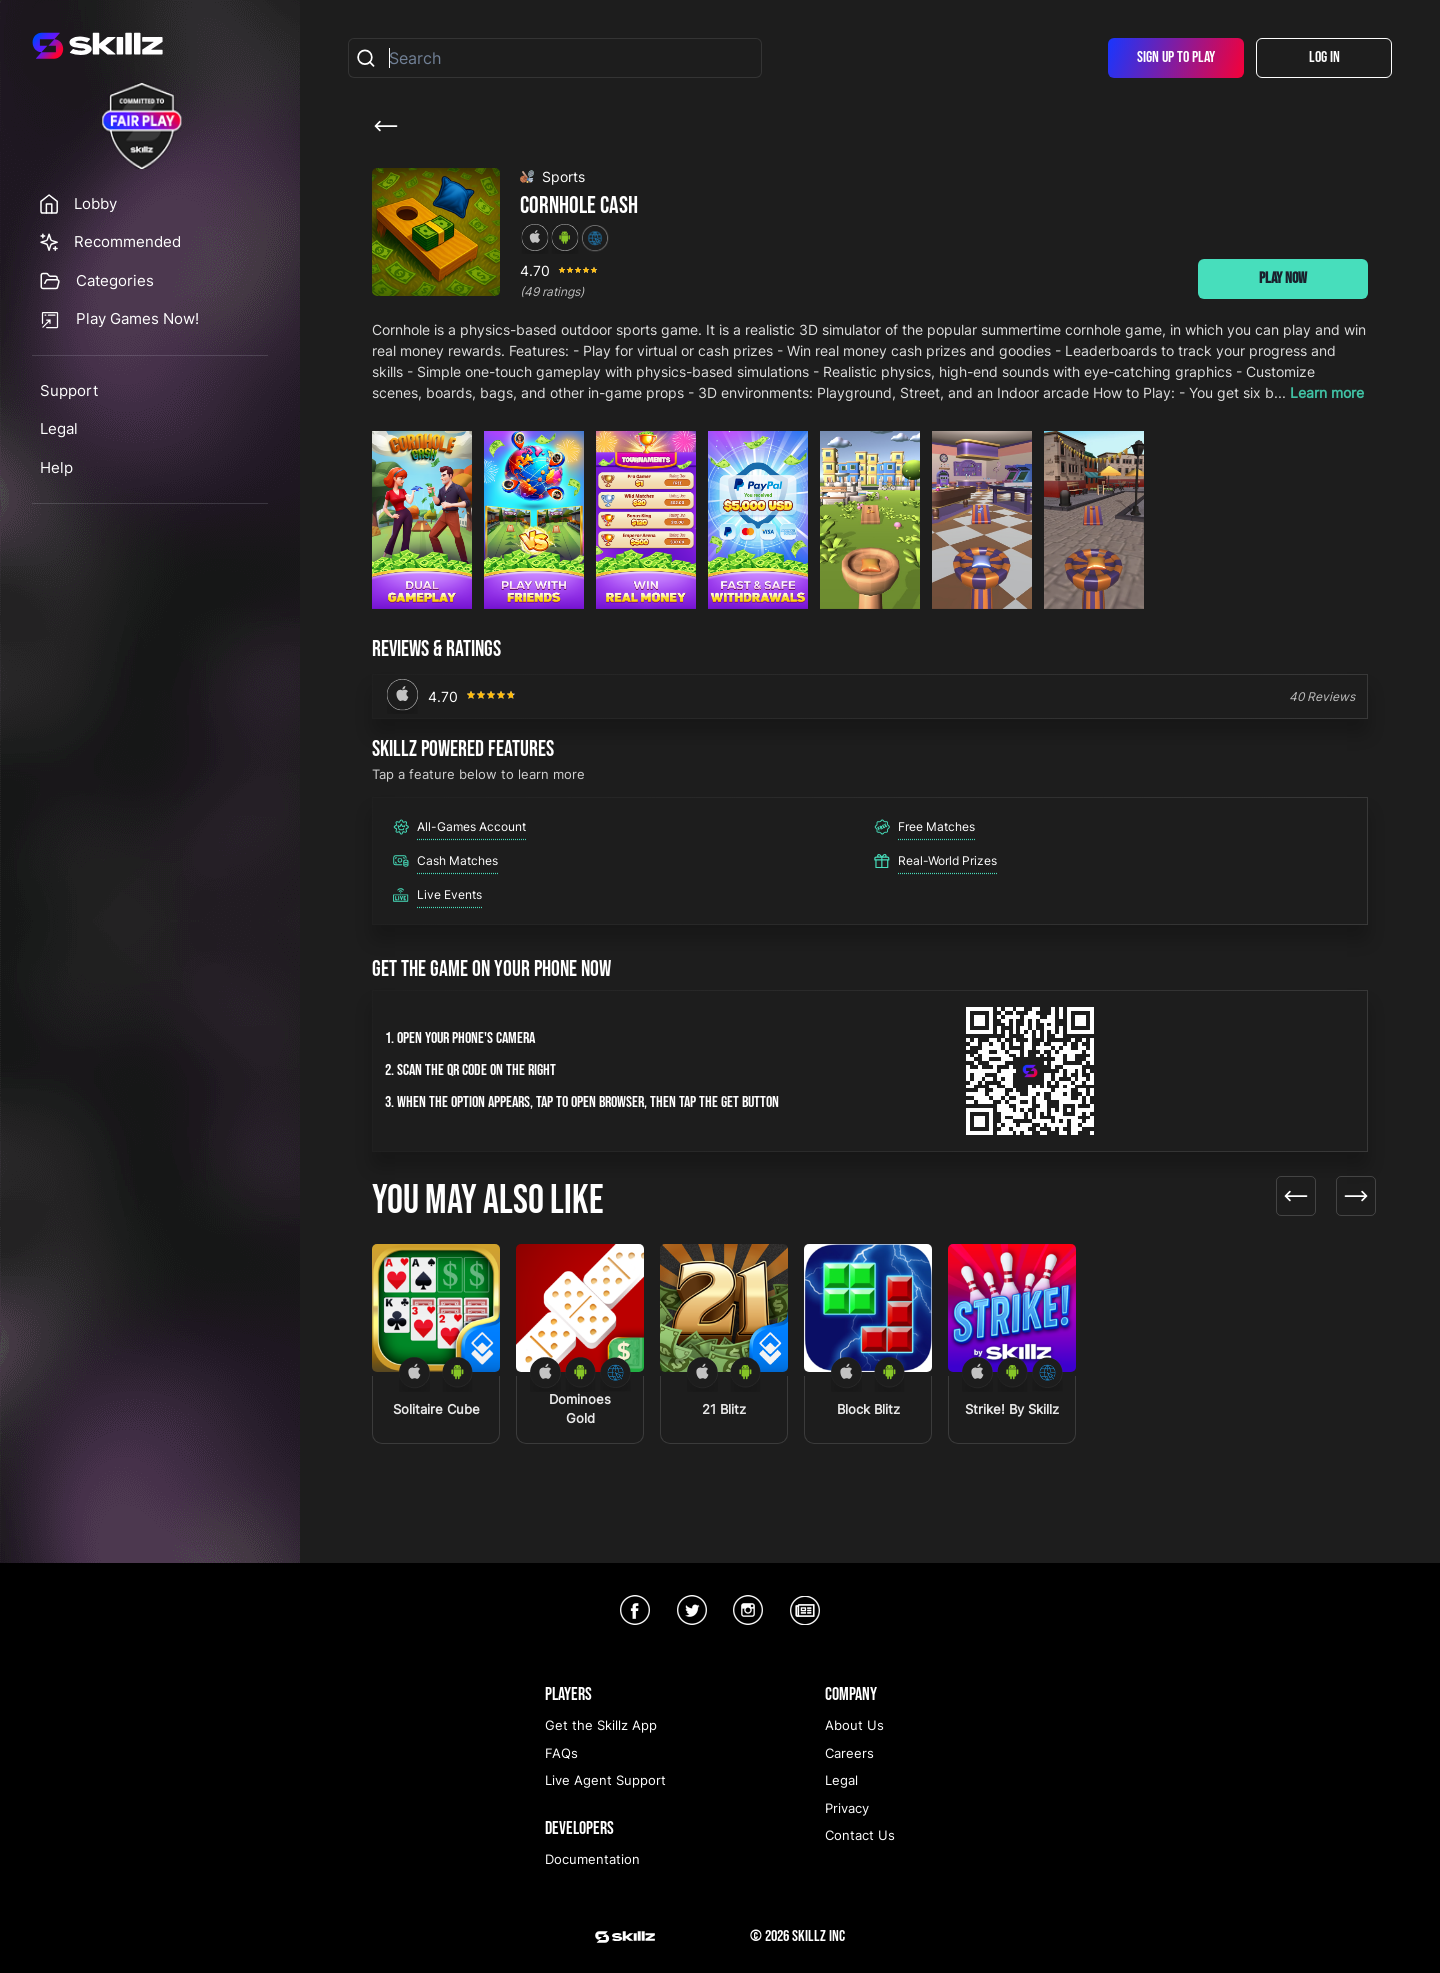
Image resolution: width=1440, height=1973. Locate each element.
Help (56, 467)
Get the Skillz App (601, 1725)
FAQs (561, 1753)
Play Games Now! (137, 318)
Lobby (95, 203)
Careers (849, 1753)
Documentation (592, 1859)
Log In (1324, 57)
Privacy (847, 1808)
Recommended (127, 241)
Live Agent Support (605, 1780)
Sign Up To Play (1176, 57)
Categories (115, 280)
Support (69, 390)
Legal (59, 428)
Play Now (1283, 278)
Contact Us (860, 1835)
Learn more (1327, 392)
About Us (854, 1725)
